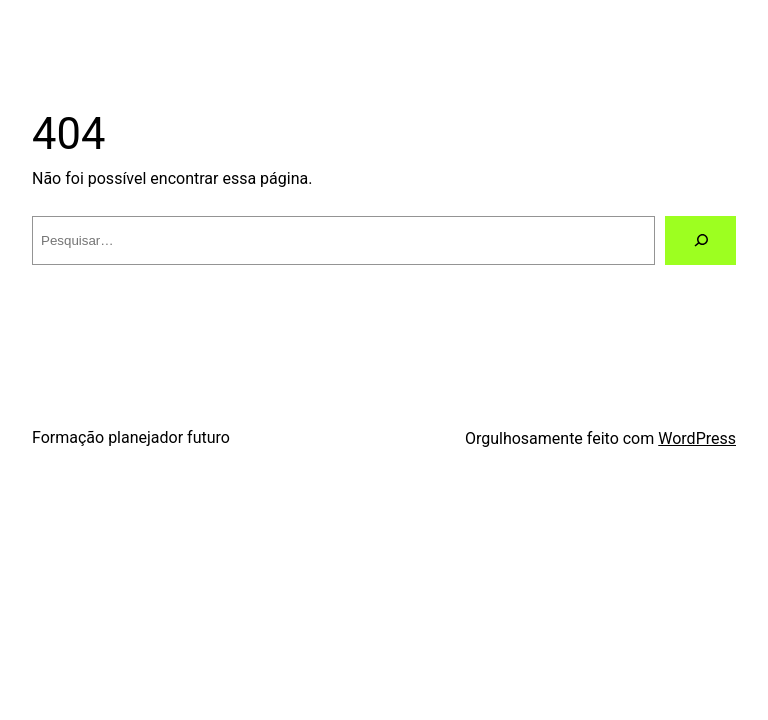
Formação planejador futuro (131, 437)
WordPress (697, 438)
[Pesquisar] (700, 240)
